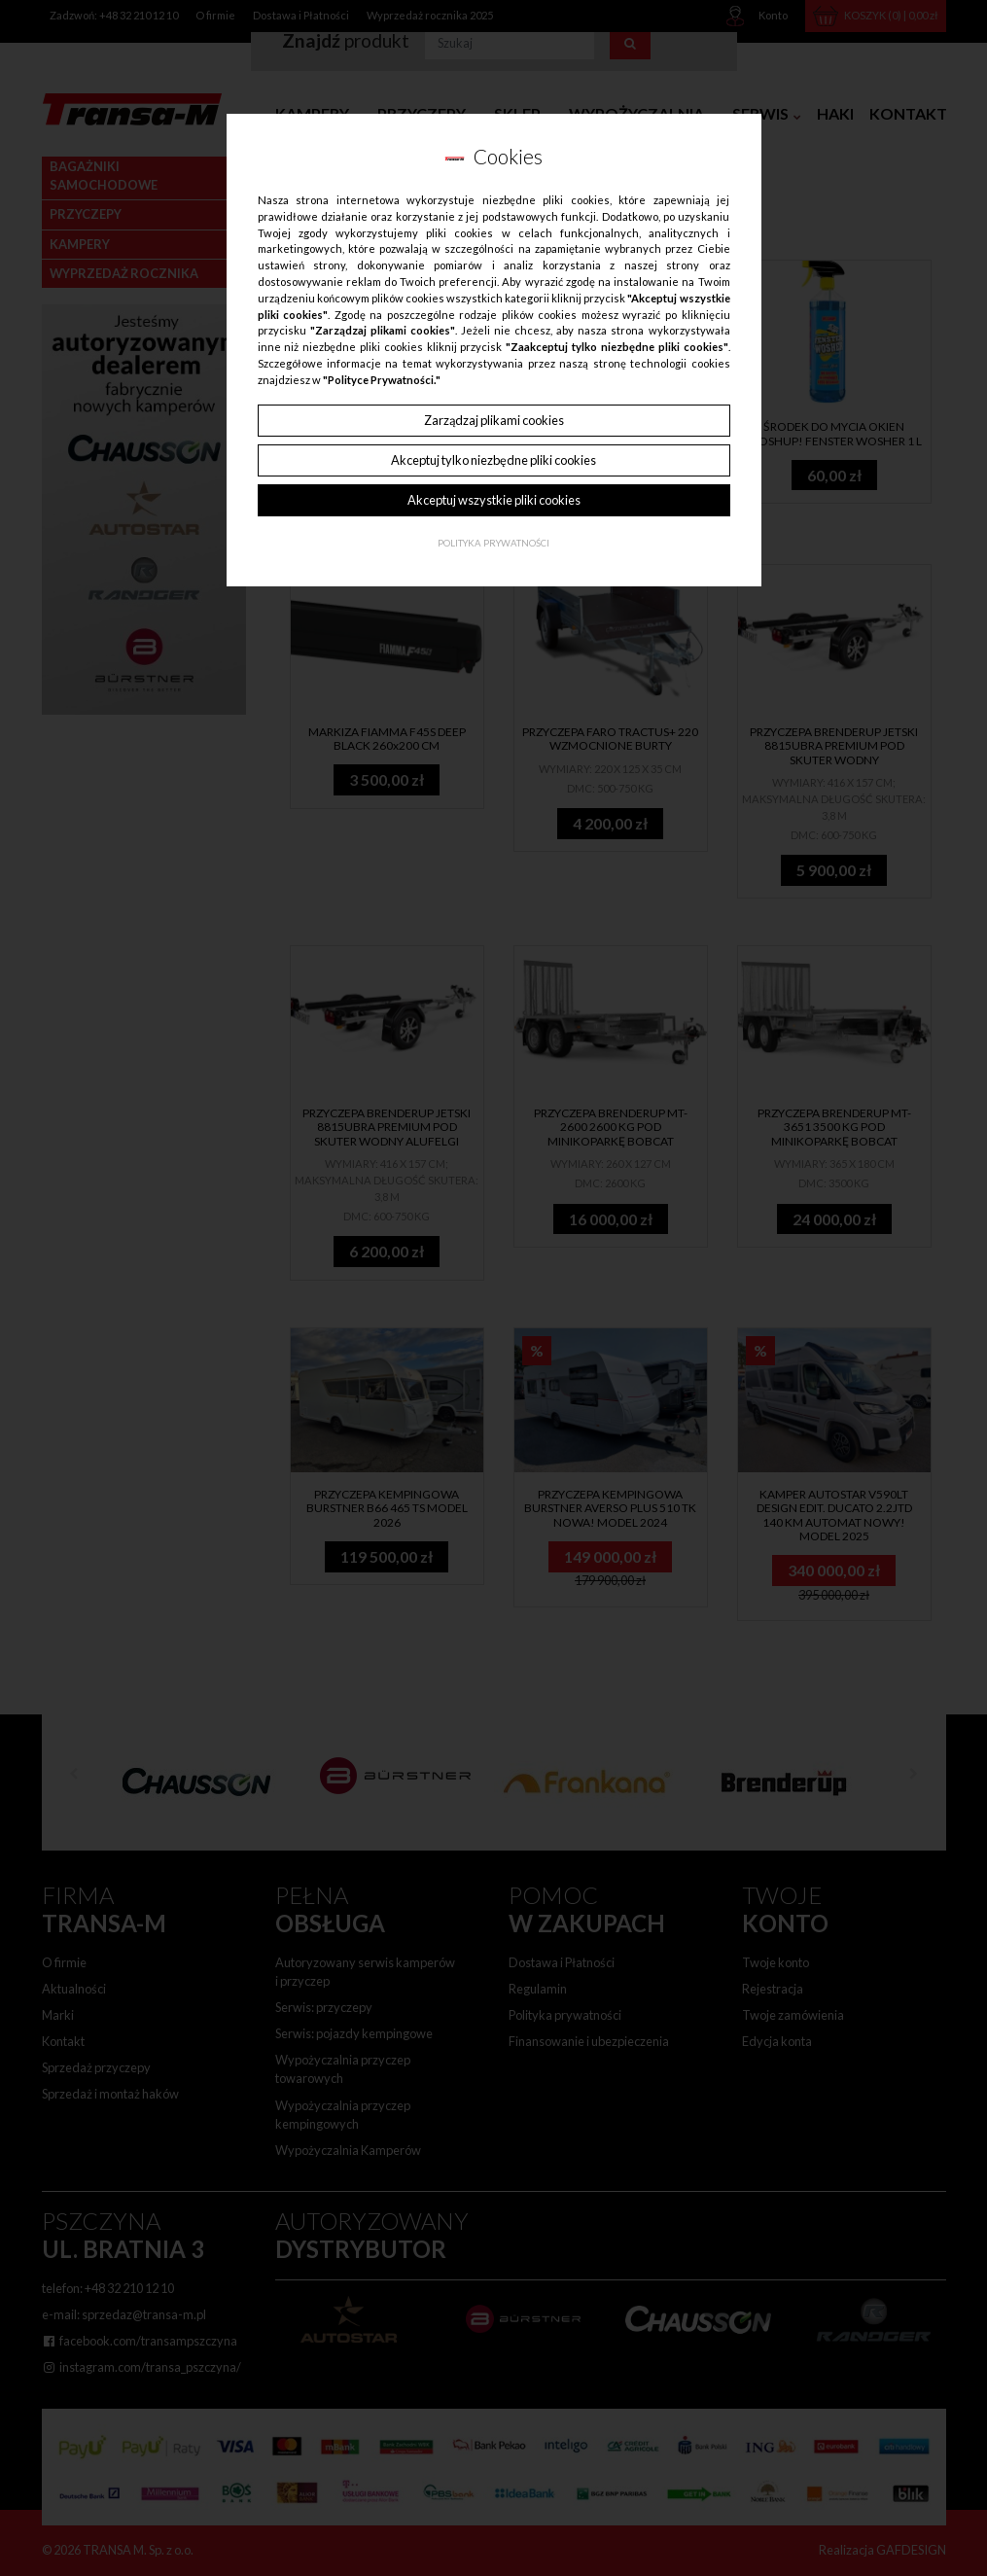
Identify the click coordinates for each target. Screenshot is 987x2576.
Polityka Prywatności (493, 543)
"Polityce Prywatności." (382, 379)
